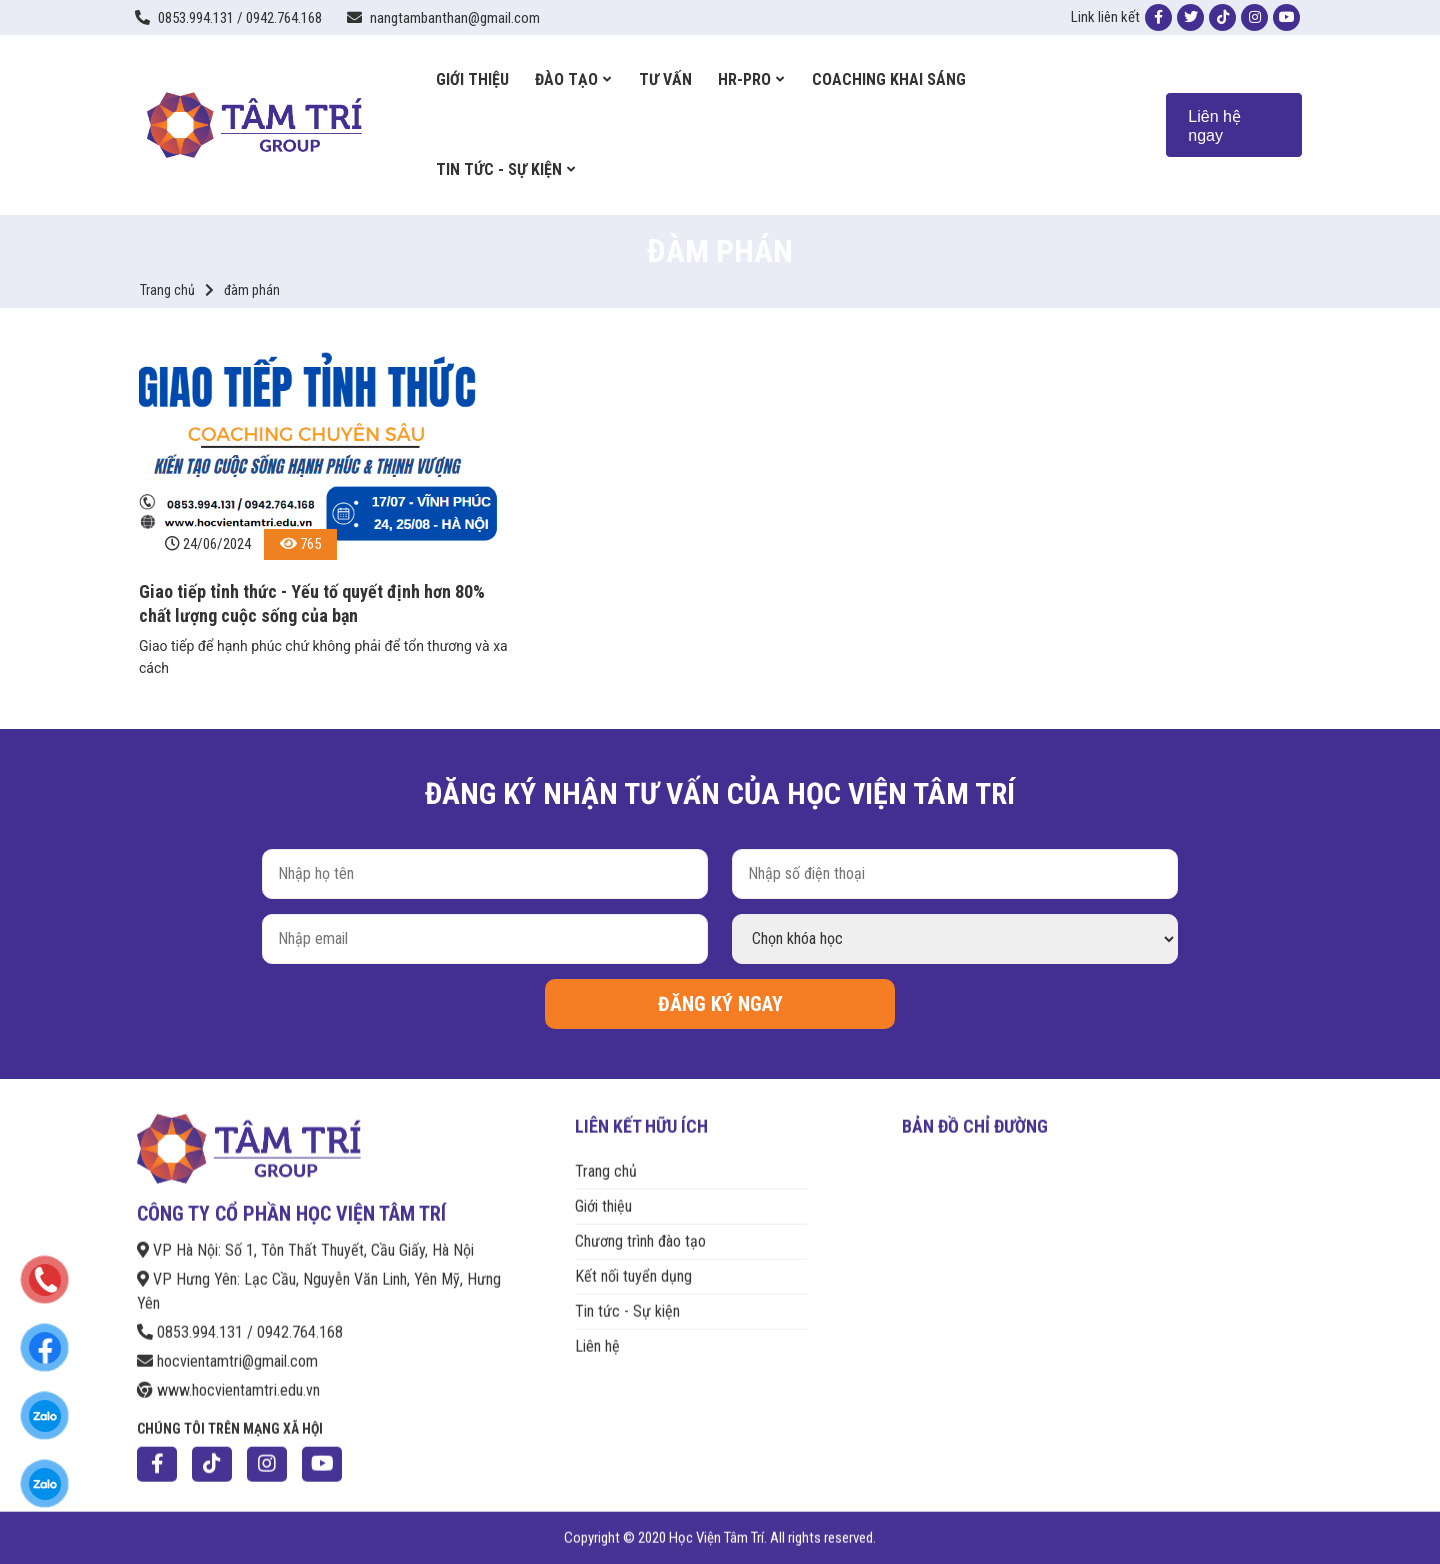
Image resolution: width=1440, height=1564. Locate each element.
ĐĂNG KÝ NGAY (720, 1004)
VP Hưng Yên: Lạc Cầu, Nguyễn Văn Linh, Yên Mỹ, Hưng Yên (319, 1278)
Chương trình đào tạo (640, 1228)
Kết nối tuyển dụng (633, 1263)
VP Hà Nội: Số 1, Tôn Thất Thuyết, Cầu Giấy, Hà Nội (305, 1237)
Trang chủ (167, 290)
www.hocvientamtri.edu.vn (228, 1377)
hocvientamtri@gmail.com (227, 1348)
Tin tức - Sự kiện (627, 1298)
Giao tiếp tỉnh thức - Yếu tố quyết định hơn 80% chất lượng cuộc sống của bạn (312, 603)
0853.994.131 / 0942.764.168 (240, 1319)
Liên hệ (597, 1334)
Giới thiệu (603, 1193)
